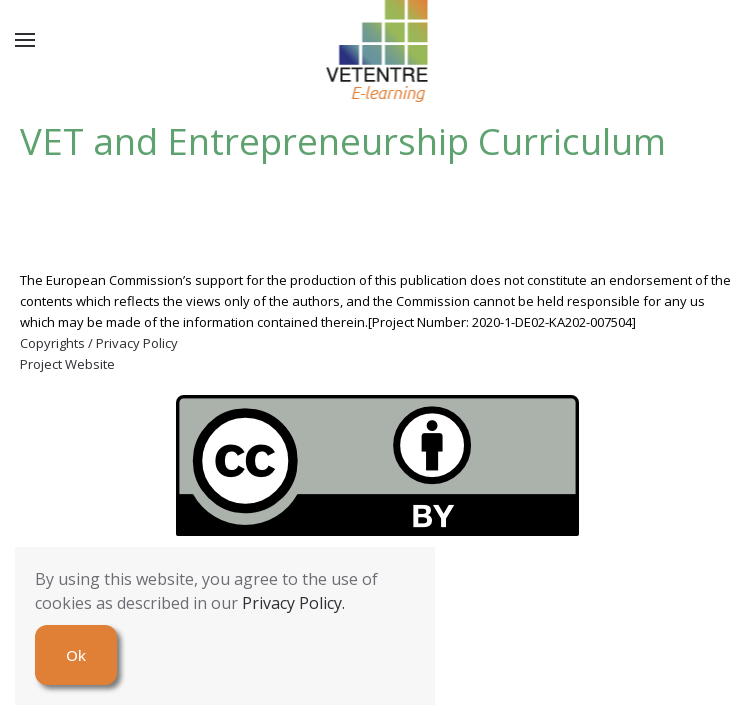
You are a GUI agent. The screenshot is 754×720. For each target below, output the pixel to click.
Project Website (67, 364)
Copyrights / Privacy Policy (99, 343)
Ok (76, 655)
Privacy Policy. (293, 603)
